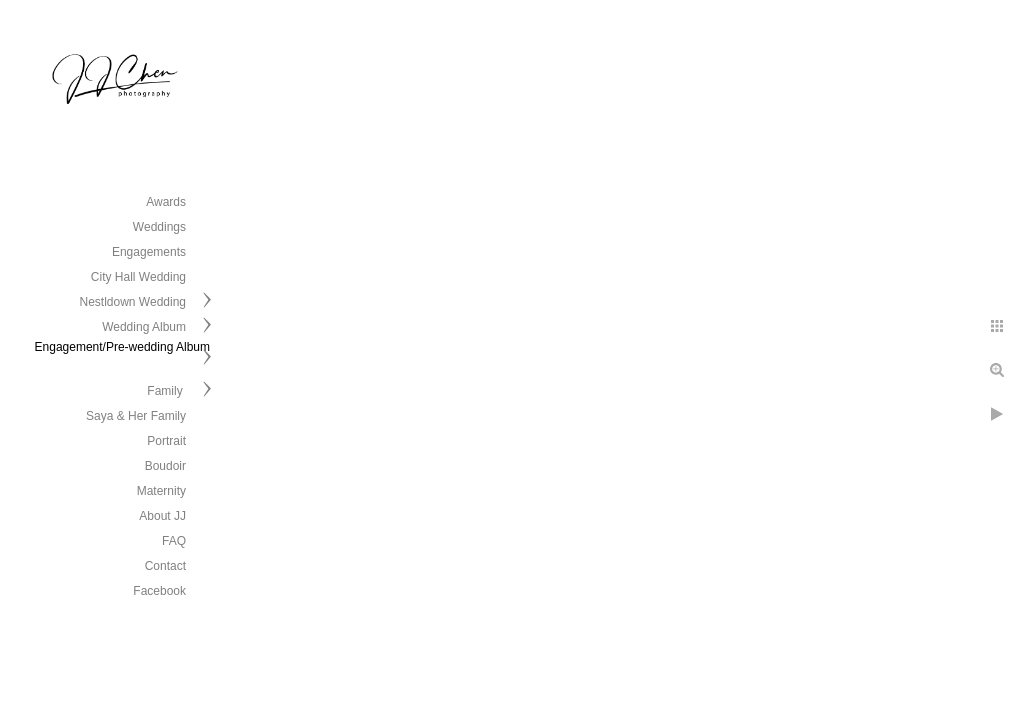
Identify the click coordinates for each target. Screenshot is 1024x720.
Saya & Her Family (136, 416)
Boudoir (165, 466)
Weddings (159, 227)
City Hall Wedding (138, 277)
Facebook (159, 591)
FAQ (174, 541)
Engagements (149, 252)
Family (166, 391)
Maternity (161, 491)
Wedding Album (144, 327)
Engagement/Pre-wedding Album (122, 347)
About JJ (162, 516)
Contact (165, 566)
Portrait (166, 441)
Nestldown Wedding (132, 302)
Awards (166, 202)
